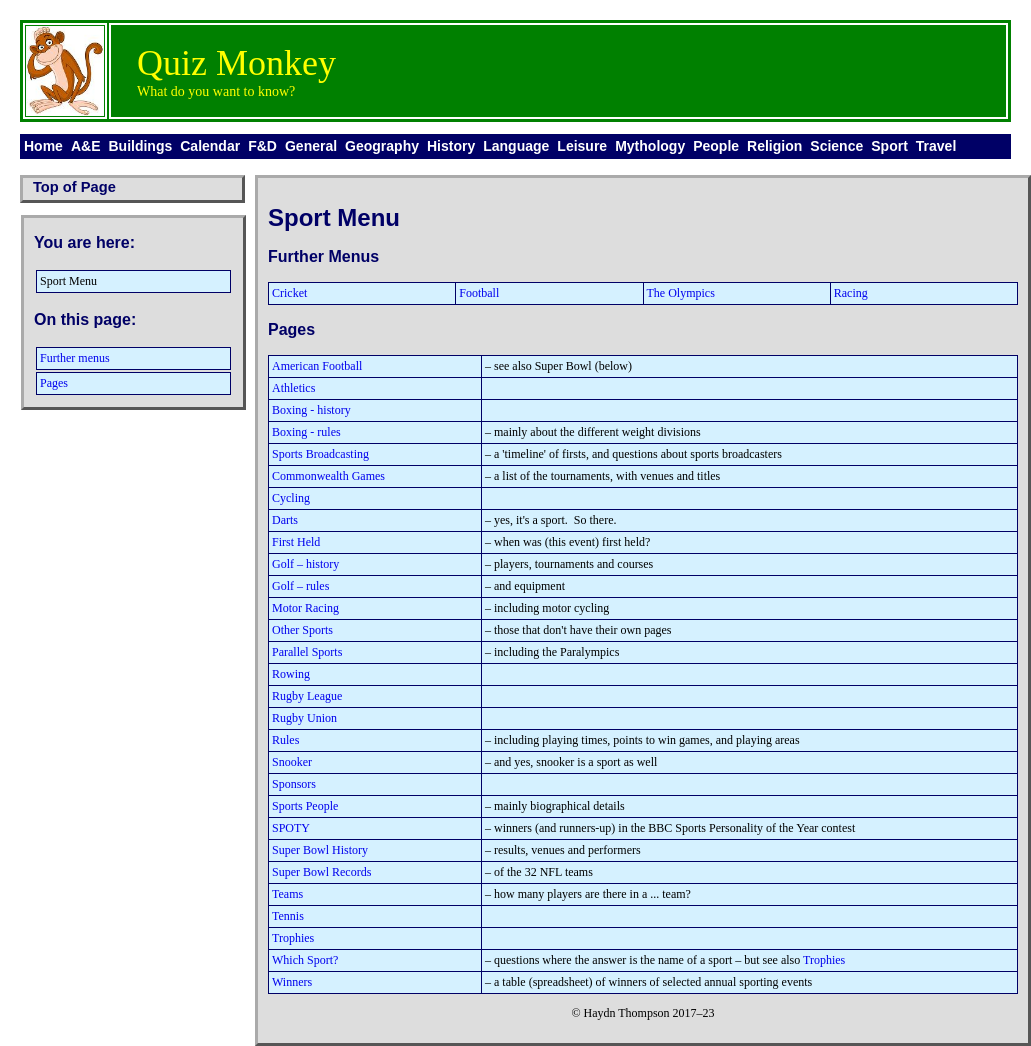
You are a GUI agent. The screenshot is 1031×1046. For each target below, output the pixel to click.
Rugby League (307, 696)
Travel (936, 146)
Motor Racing (305, 608)
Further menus (75, 358)
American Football (317, 366)
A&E (86, 146)
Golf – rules (300, 586)
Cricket (289, 293)
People (716, 146)
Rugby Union (304, 718)
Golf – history (305, 564)
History (451, 146)
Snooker (292, 762)
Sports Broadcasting (320, 454)
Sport (889, 146)
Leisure (582, 146)
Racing (851, 293)
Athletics (293, 388)
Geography (382, 146)
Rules (285, 740)
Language (516, 146)
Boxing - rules (306, 432)
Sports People (305, 806)
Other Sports (302, 630)
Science (836, 146)
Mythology (650, 146)
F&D (262, 146)
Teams (287, 894)
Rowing (291, 674)
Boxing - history (311, 410)
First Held (296, 542)
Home (43, 146)
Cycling (291, 498)
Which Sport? (305, 960)
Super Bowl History (320, 850)
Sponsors (294, 784)
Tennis (288, 916)
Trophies (293, 938)
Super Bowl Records (321, 872)
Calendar (210, 146)
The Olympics (681, 293)
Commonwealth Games (328, 476)
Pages (54, 383)
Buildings (140, 146)
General (311, 146)
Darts (285, 520)
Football (479, 293)
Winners (292, 982)
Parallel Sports (307, 652)
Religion (774, 146)
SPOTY (291, 828)
